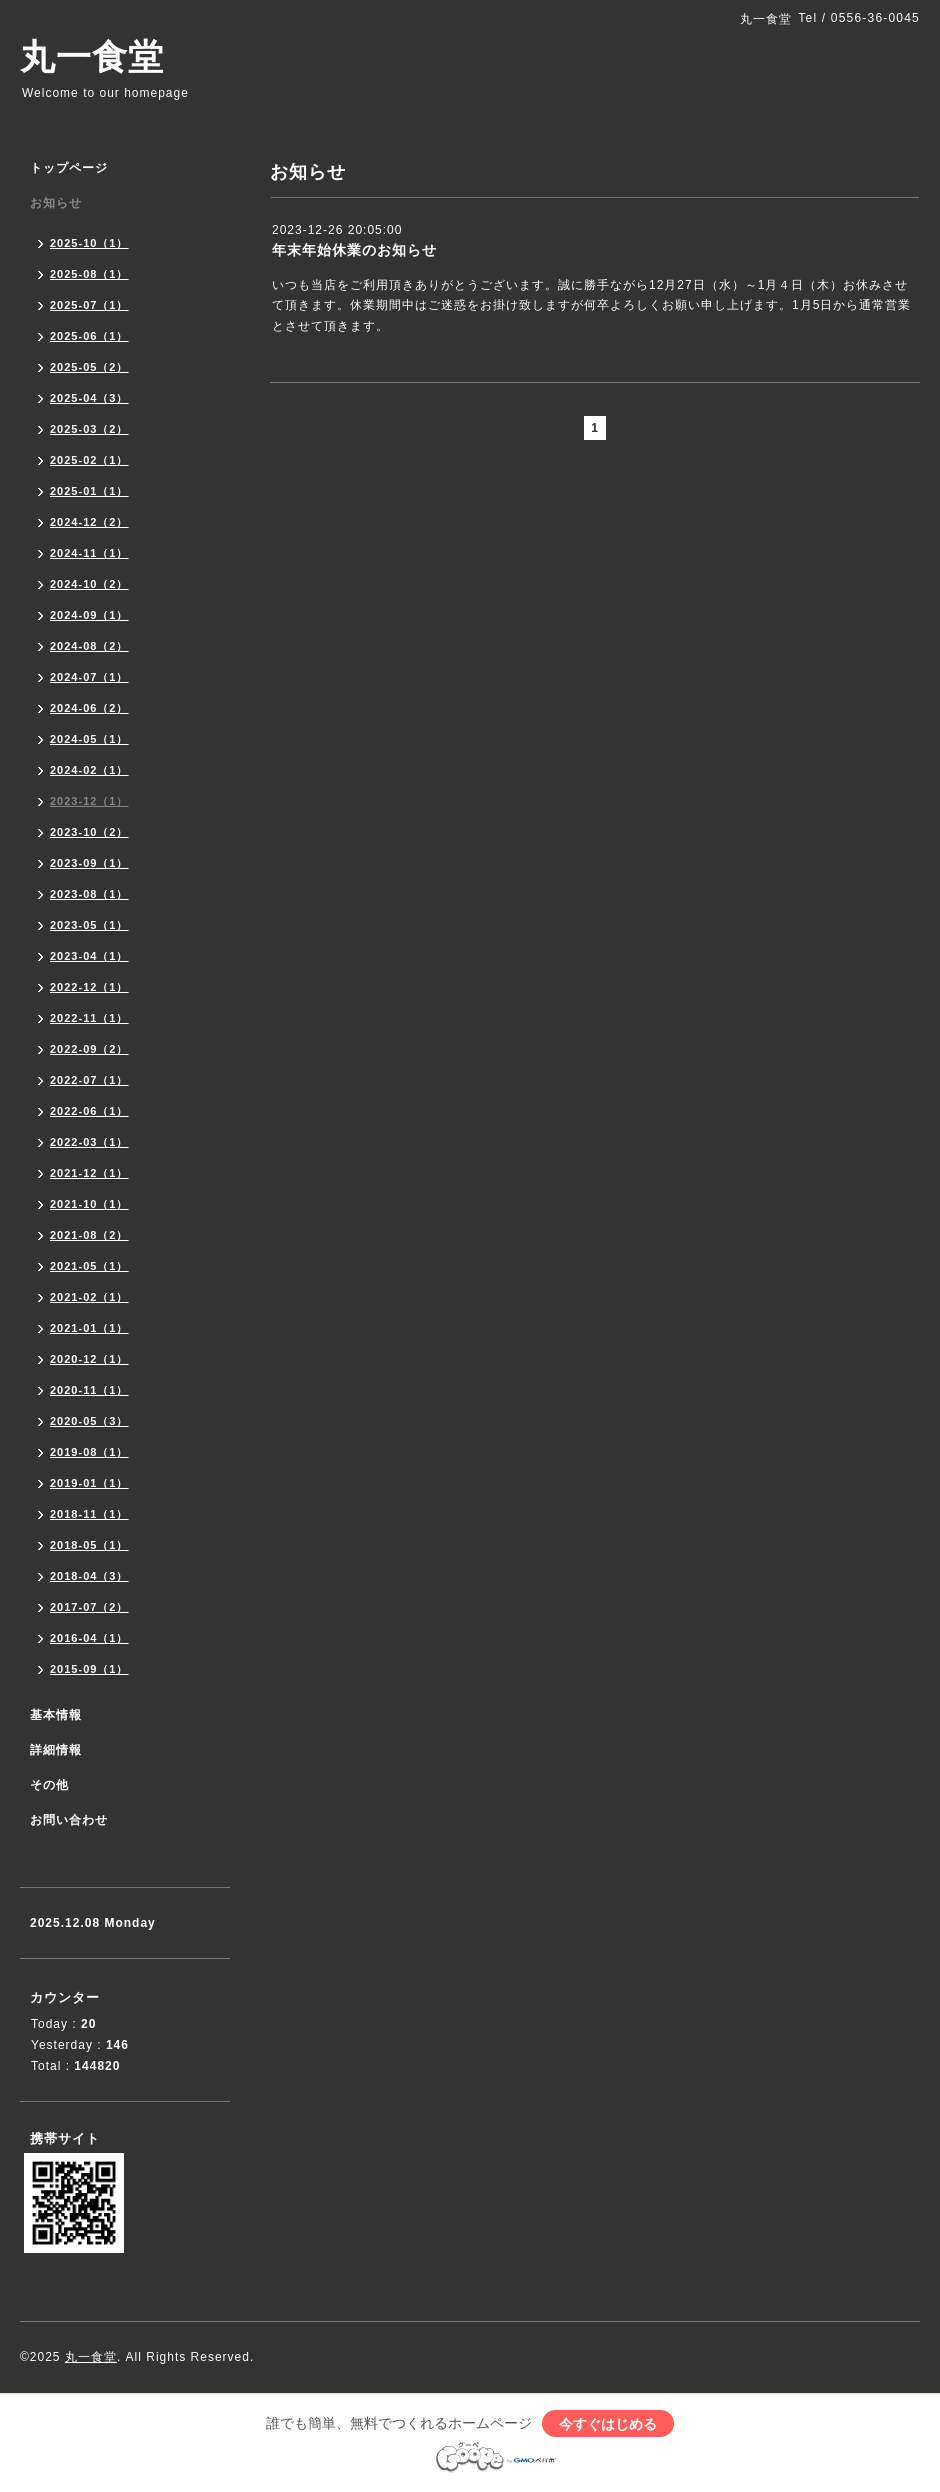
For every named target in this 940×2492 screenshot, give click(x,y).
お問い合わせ (69, 1820)
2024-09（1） (89, 615)
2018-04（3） (89, 1576)
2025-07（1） (89, 305)
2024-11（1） (89, 553)
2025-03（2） (89, 429)
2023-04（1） (89, 956)
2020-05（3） (89, 1421)
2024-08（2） (89, 646)
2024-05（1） (89, 739)
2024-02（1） (89, 770)
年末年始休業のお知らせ (354, 250)
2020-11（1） (89, 1390)
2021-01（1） (89, 1328)
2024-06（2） (89, 708)
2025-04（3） (89, 398)
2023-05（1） (89, 925)
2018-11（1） (89, 1514)
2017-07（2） (89, 1607)
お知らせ (56, 203)
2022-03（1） (89, 1142)
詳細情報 (56, 1750)
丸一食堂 (92, 56)
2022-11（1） (89, 1018)
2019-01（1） (89, 1483)
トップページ (69, 168)
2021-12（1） (89, 1173)
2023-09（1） (89, 863)
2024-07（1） (89, 677)
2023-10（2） (89, 832)
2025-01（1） (89, 491)
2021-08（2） (89, 1235)
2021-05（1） (89, 1266)
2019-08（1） (89, 1452)
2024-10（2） (89, 584)
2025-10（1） (89, 243)
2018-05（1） (89, 1545)
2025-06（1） (89, 336)
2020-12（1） (89, 1359)
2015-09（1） (89, 1669)
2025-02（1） (89, 460)
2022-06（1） (89, 1111)
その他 (49, 1785)
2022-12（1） (89, 987)
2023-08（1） (89, 894)
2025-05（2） (89, 367)
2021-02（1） (89, 1297)
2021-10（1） (89, 1204)
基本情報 (56, 1715)
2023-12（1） (89, 801)
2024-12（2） (89, 522)
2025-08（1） (89, 274)
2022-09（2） (89, 1049)
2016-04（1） (89, 1638)
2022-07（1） (89, 1080)
